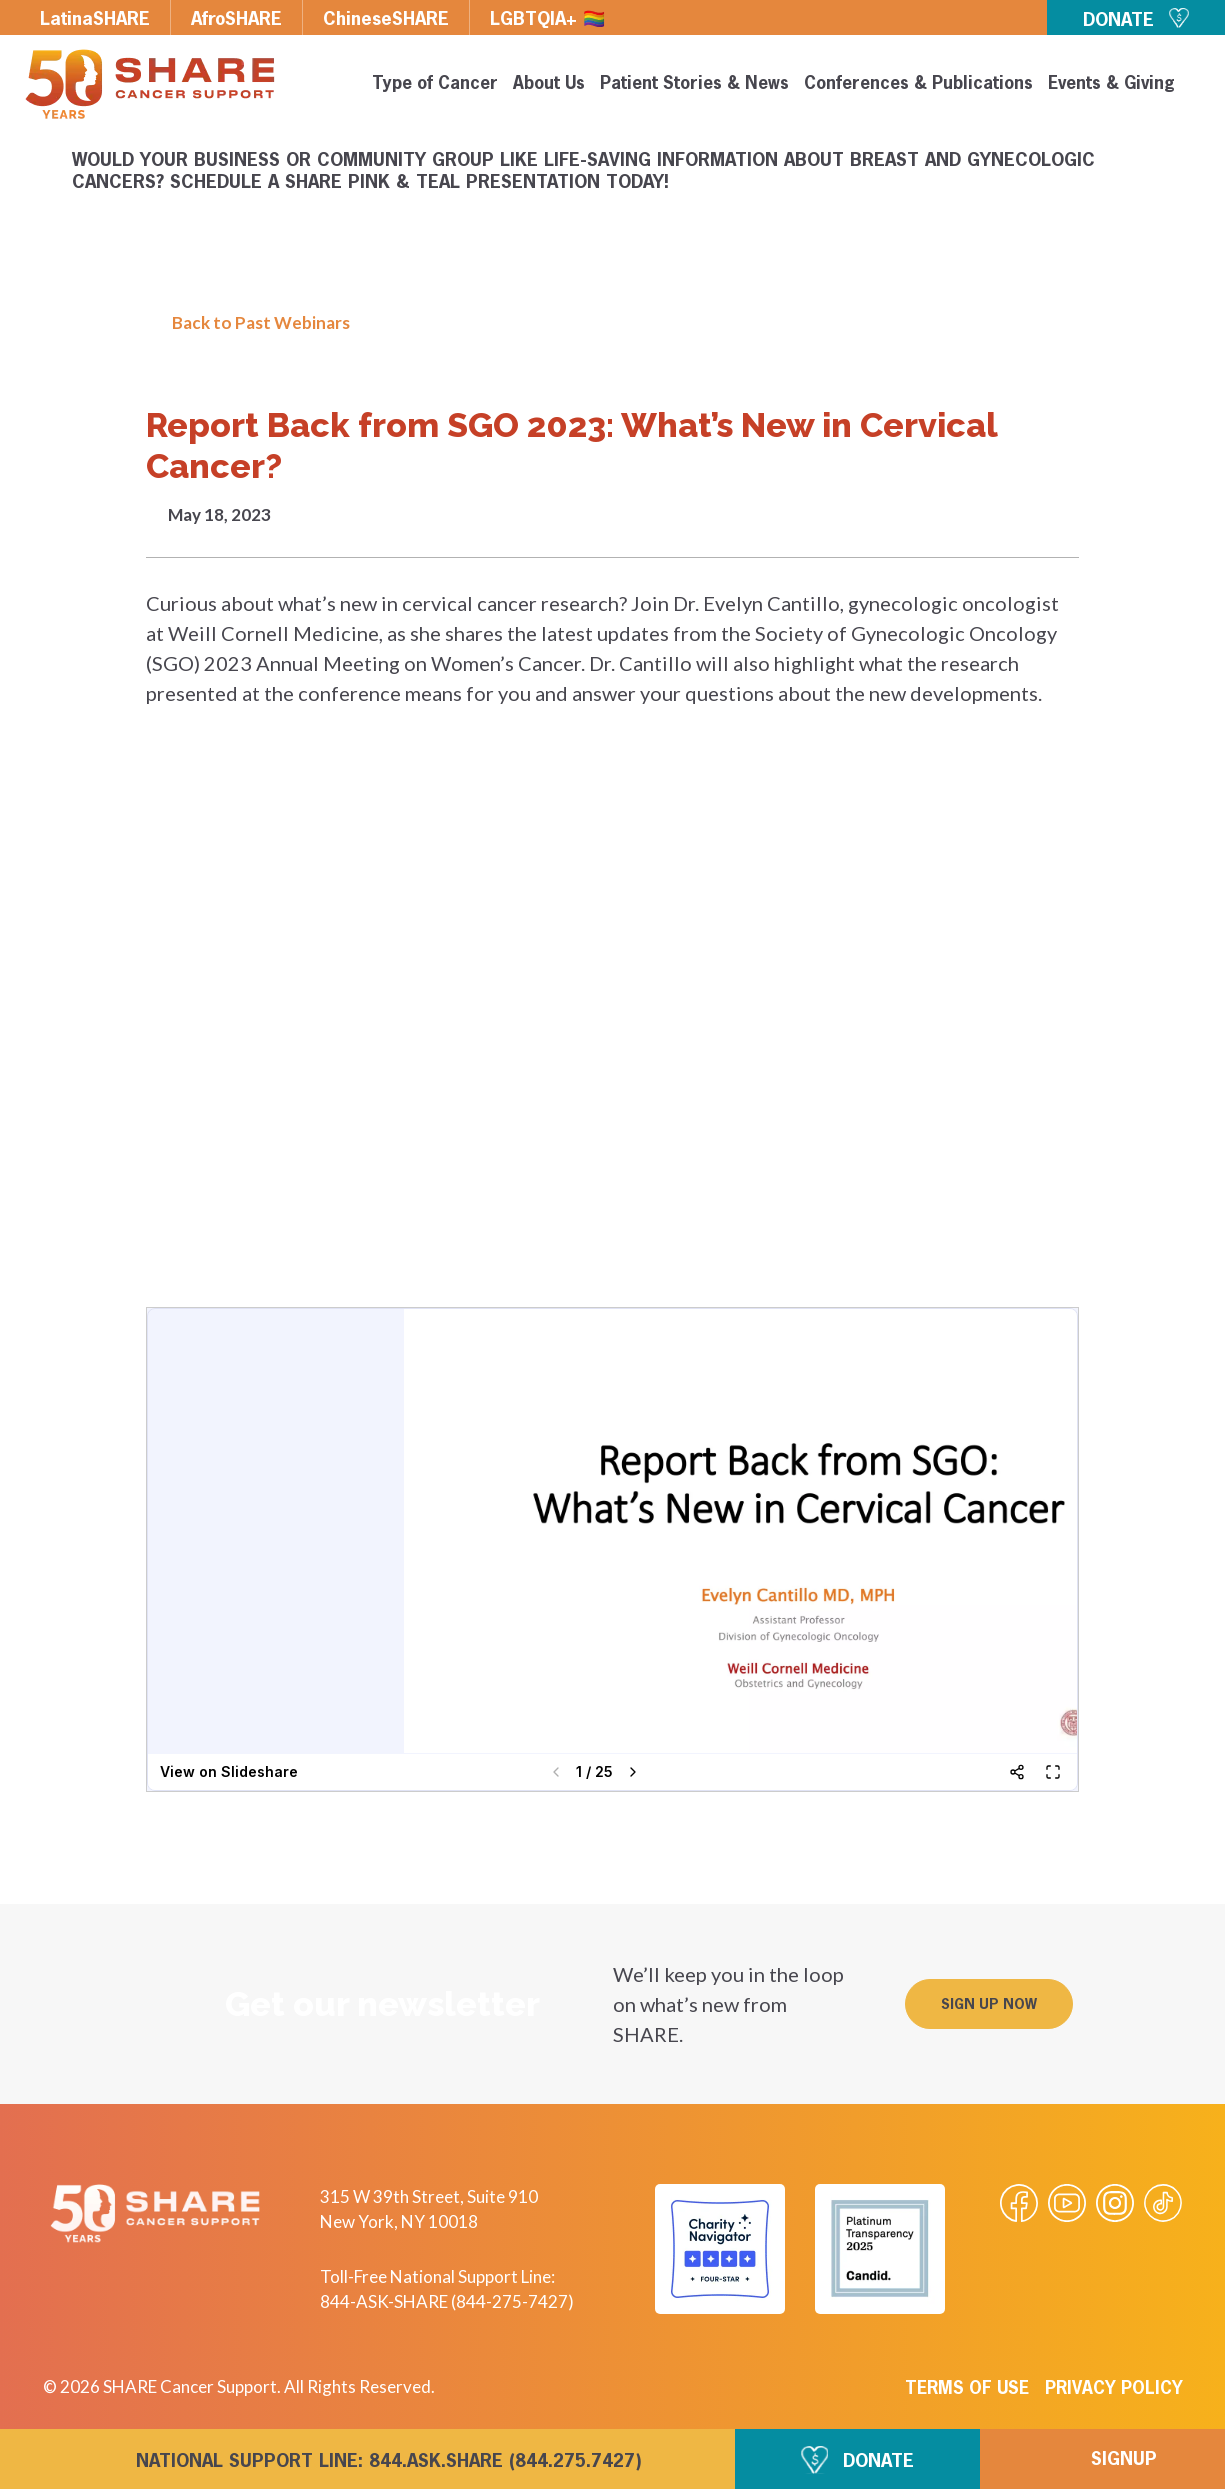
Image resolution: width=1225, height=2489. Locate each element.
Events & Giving (1111, 84)
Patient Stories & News (694, 84)
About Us (549, 84)
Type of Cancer (435, 84)
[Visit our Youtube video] (1067, 2203)
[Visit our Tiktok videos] (1163, 2203)
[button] (989, 2004)
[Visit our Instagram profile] (1115, 2203)
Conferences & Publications (918, 84)
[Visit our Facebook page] (1019, 2203)
